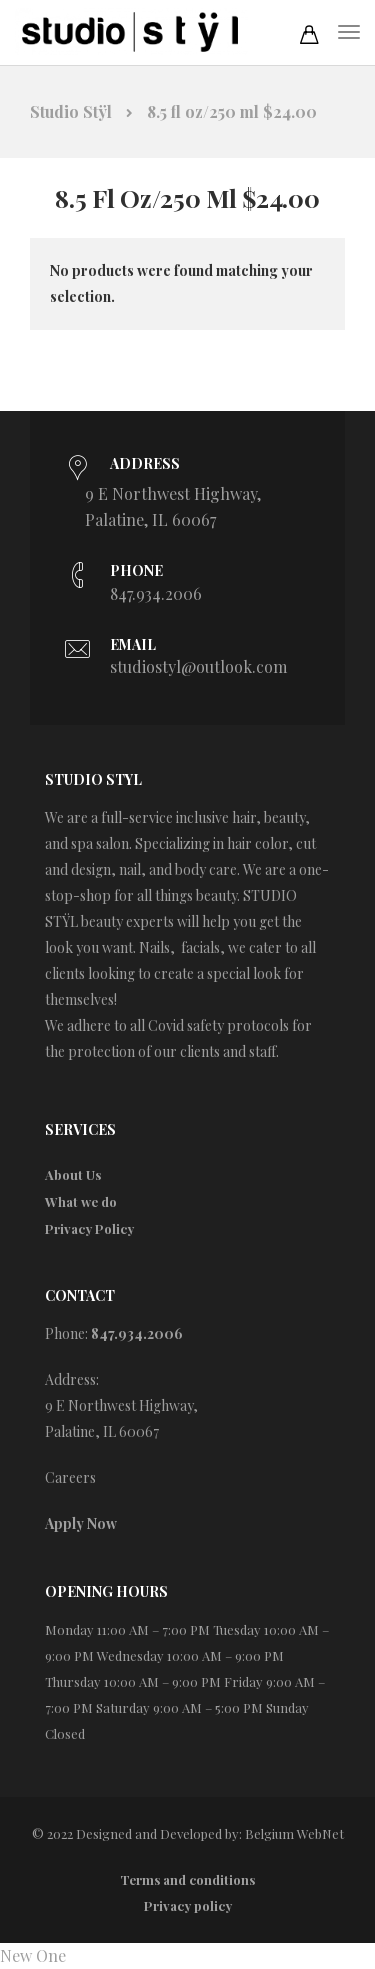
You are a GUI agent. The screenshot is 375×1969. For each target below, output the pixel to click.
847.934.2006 (156, 593)
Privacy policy (188, 1905)
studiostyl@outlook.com (198, 666)
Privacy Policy (89, 1228)
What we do (81, 1201)
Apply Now (81, 1523)
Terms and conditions (187, 1879)
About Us (73, 1174)
